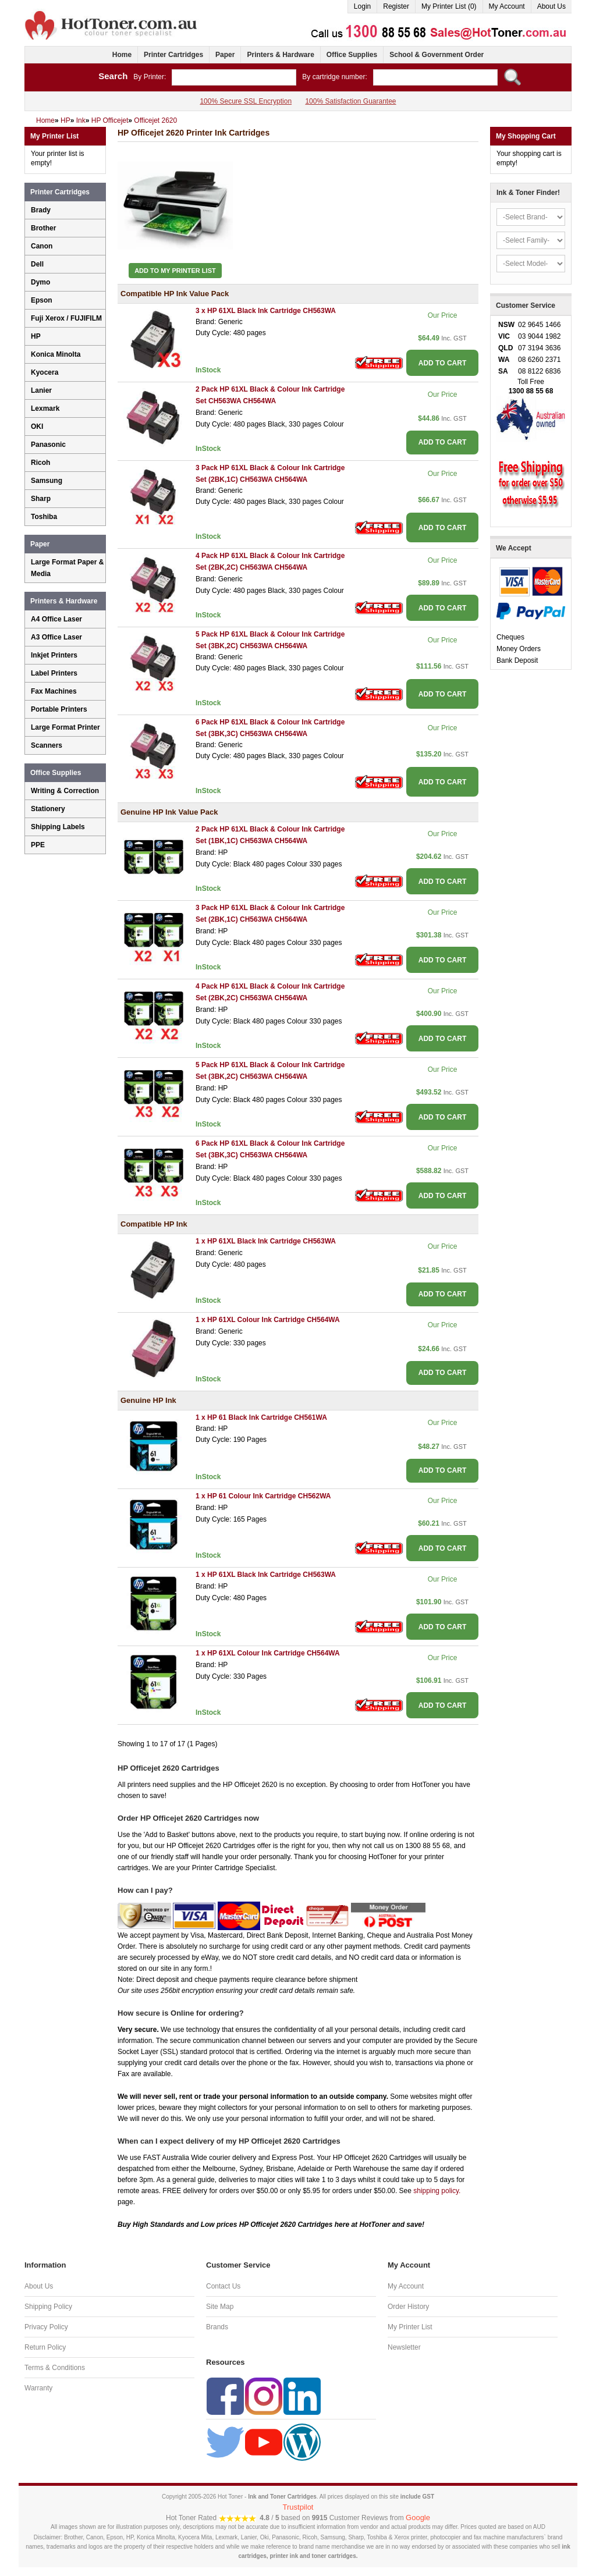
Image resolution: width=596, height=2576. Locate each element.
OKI (37, 426)
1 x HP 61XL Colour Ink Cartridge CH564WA (268, 1320)
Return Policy (45, 2347)
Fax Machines (54, 691)
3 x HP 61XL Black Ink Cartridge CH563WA (266, 311)
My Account (507, 6)
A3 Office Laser (56, 637)
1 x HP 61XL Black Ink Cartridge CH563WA (266, 1241)
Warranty (38, 2388)
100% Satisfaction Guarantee (350, 101)
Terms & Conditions (54, 2368)
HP (36, 336)
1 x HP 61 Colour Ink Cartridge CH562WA (263, 1496)
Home (122, 55)
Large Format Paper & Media (67, 568)
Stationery (48, 809)
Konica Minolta (55, 354)
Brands (217, 2327)
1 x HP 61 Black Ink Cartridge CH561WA (261, 1417)
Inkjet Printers (54, 655)
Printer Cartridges (173, 55)
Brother (43, 228)
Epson (41, 300)
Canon (41, 246)
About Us (551, 6)
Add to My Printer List (175, 270)
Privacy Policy (46, 2327)
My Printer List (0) (449, 6)
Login (362, 6)
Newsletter (404, 2347)
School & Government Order (436, 55)
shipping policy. (436, 2191)
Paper (225, 55)
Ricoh (40, 463)
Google (418, 2517)
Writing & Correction (65, 791)
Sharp (41, 499)
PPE (38, 845)
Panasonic (48, 444)
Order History (408, 2307)
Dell (37, 264)
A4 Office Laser (56, 619)
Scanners (46, 745)
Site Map (219, 2307)
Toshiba (44, 517)
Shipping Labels (58, 827)
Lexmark (45, 408)
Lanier (41, 390)
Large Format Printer (65, 727)
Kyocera (44, 372)
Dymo (40, 282)
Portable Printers (59, 709)
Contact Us (223, 2286)
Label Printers (54, 673)
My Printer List (410, 2327)
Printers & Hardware (280, 55)
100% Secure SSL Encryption (246, 101)
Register (396, 6)
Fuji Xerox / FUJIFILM (66, 318)
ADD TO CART (442, 363)
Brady (41, 210)
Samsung (46, 481)
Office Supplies (352, 55)
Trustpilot (298, 2507)
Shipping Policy (48, 2307)
